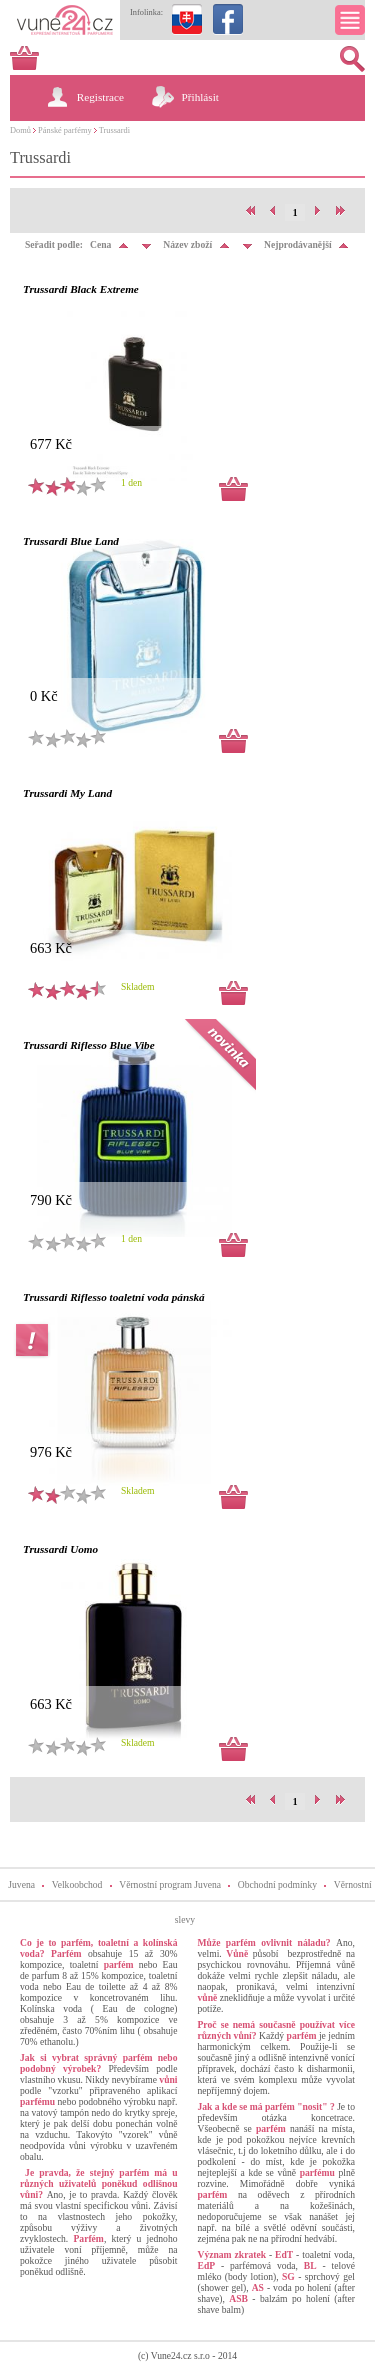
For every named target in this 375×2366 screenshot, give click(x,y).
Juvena (21, 1884)
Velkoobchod (77, 1884)
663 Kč (51, 948)
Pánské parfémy (65, 130)
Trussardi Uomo (60, 1549)
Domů (20, 130)
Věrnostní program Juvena (170, 1884)
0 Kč (44, 696)
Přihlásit (200, 97)
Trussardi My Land (67, 793)
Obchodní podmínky (277, 1884)
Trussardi (114, 130)
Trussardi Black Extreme (81, 289)
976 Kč (51, 1452)
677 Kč (51, 444)
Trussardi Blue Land (71, 541)
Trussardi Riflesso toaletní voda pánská (114, 1297)
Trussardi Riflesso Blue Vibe (89, 1045)
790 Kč (51, 1200)
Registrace (100, 97)
